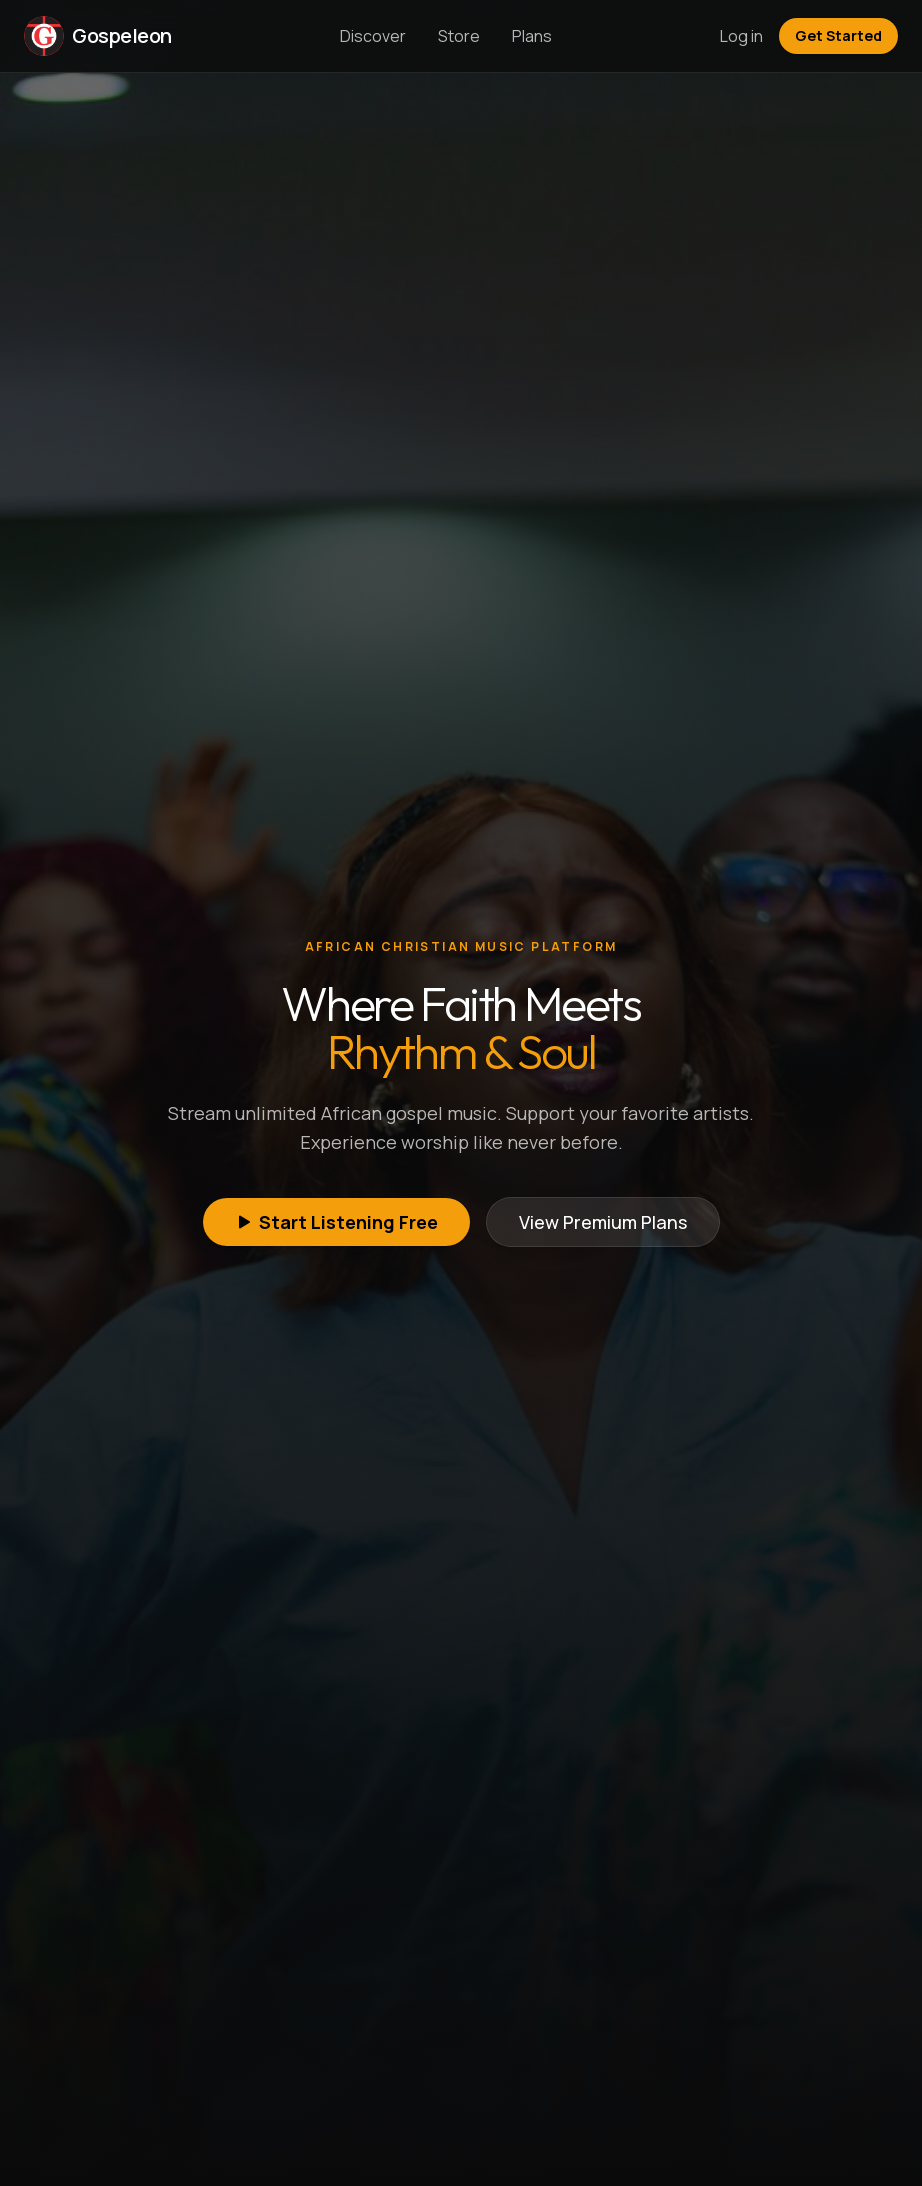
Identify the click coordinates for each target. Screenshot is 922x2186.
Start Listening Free (336, 1222)
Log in (741, 36)
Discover (373, 36)
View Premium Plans (603, 1222)
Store (459, 36)
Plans (532, 36)
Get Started (838, 35)
